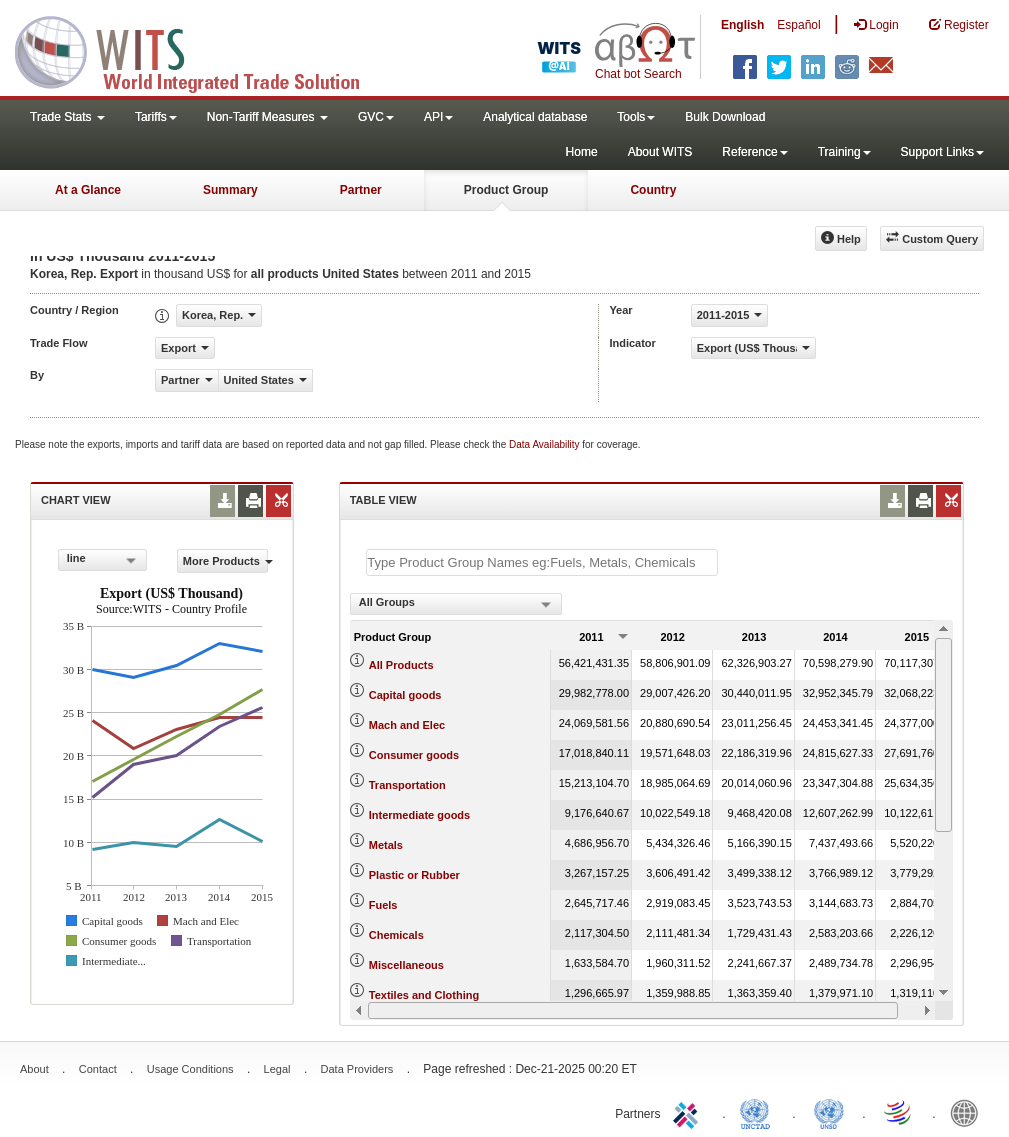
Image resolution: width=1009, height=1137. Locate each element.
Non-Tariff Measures (267, 117)
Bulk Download (725, 117)
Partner (361, 190)
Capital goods (405, 695)
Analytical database (535, 117)
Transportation (407, 785)
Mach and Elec (407, 725)
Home (582, 152)
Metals (386, 845)
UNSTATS (829, 1112)
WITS (200, 50)
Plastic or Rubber (414, 875)
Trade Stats (67, 117)
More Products (225, 561)
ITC (689, 1112)
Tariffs (156, 117)
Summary (230, 190)
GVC (376, 117)
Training (844, 152)
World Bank (969, 1112)
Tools (636, 117)
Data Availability (545, 444)
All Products (401, 665)
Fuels (383, 905)
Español (798, 25)
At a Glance (88, 190)
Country (653, 190)
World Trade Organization (899, 1112)
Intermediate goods (419, 815)
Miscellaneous (406, 965)
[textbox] (542, 562)
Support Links (942, 152)
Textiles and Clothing (424, 995)
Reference (754, 152)
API (438, 117)
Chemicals (396, 935)
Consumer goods (414, 755)
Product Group (506, 190)
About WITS (660, 152)
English (742, 25)
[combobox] (102, 560)
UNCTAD (759, 1112)
